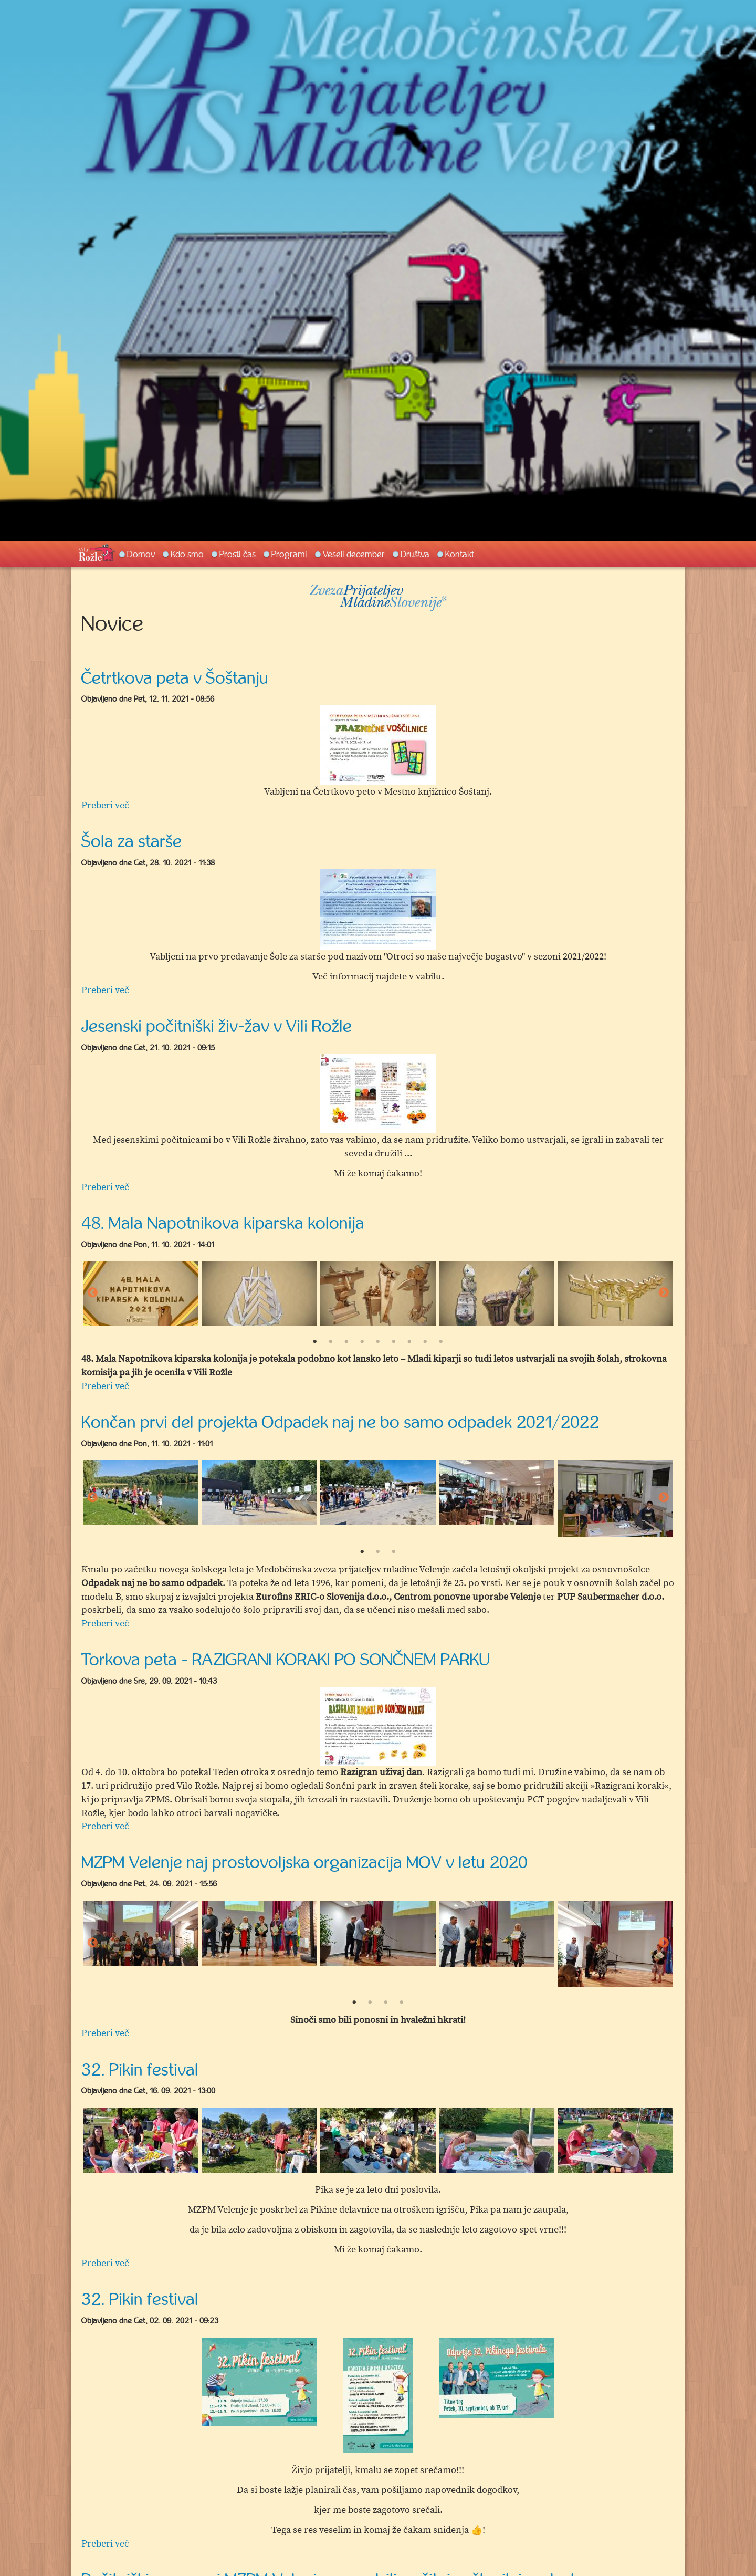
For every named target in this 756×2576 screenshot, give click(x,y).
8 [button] (425, 1342)
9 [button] (441, 1342)
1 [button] (315, 1342)
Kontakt (459, 554)
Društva (415, 554)
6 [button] (393, 1342)
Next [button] (664, 1293)
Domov (141, 554)
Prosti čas (237, 554)
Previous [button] (92, 1293)
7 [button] (409, 1342)
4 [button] (362, 1342)
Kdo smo (187, 554)
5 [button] (378, 1342)
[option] (378, 745)
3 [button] (346, 1342)
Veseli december (354, 554)
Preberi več (105, 805)
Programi (289, 554)
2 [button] (331, 1342)
